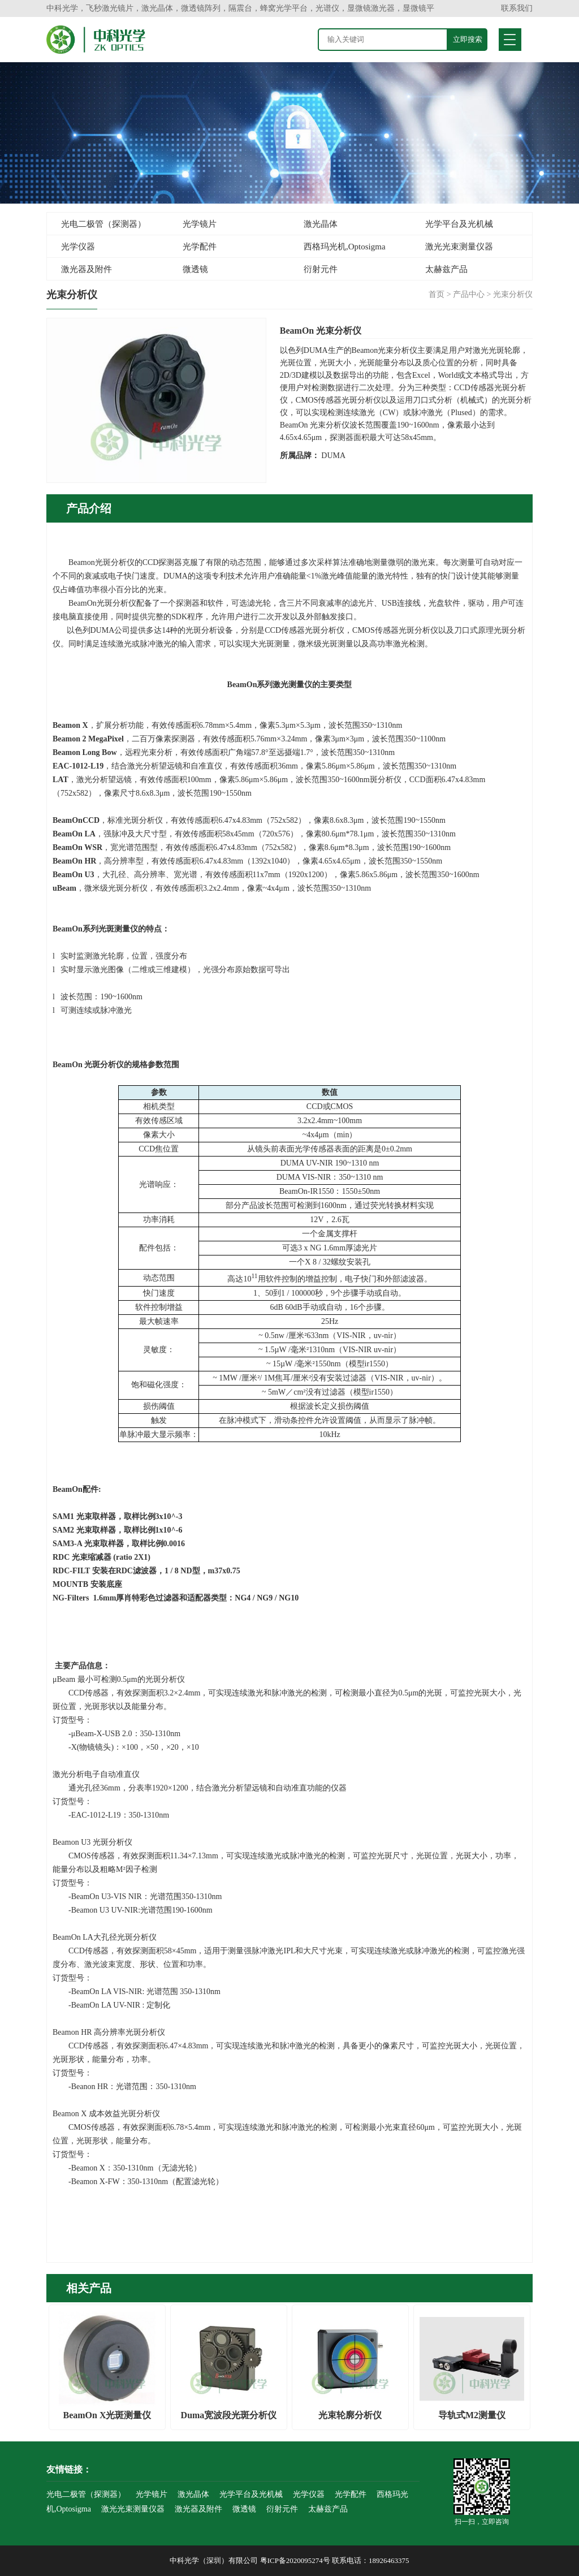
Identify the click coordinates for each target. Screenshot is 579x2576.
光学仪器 (78, 246)
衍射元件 (321, 269)
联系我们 (517, 8)
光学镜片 (200, 223)
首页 (436, 294)
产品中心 (469, 294)
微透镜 (195, 269)
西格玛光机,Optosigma (345, 246)
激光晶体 (321, 223)
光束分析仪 (513, 294)
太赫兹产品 (446, 269)
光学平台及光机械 (459, 223)
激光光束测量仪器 (459, 246)
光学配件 (200, 246)
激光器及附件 (86, 269)
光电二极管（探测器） (103, 223)
